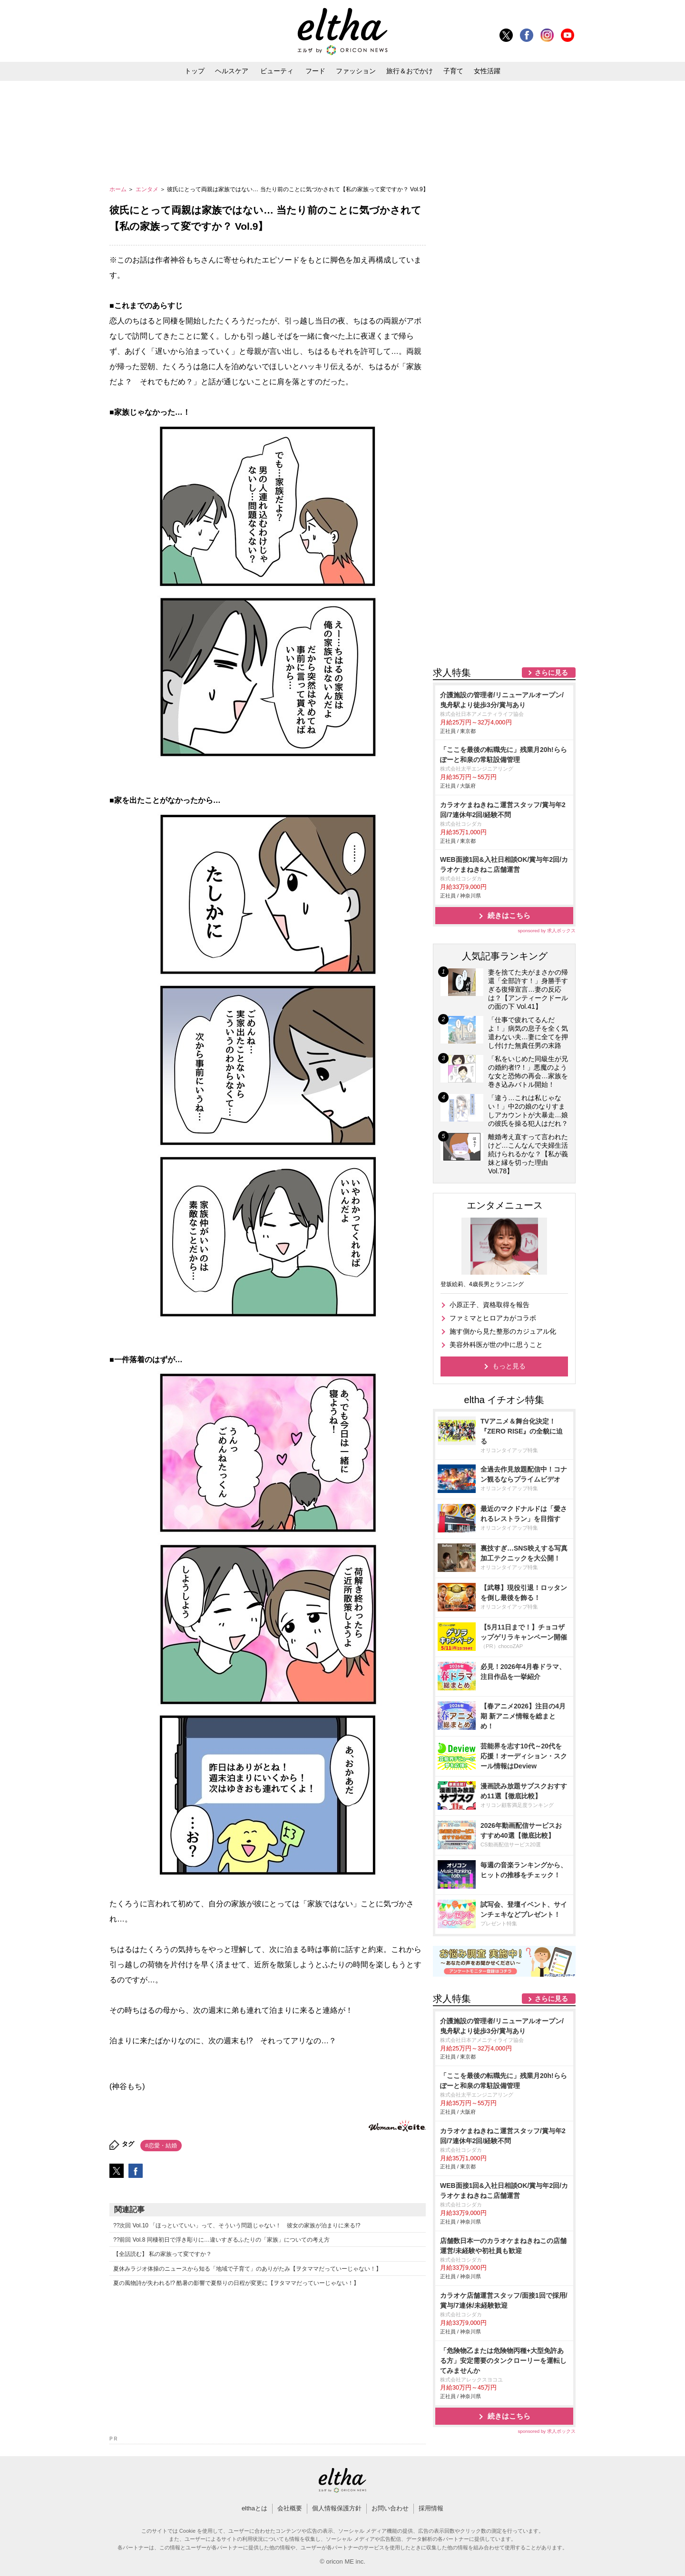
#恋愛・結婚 (161, 2145)
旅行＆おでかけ (409, 71)
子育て (453, 71)
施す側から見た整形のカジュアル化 (503, 1331)
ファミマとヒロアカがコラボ (493, 1318)
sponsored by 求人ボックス (547, 930)
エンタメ (148, 189)
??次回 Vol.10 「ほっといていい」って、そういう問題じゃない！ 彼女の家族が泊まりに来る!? (236, 2225)
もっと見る (509, 1366)
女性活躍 (487, 71)
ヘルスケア (231, 71)
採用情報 (431, 2508)
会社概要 (289, 2508)
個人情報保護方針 (337, 2508)
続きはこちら (509, 915)
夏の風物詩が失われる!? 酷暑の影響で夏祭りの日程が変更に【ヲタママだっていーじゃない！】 (236, 2283)
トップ (195, 71)
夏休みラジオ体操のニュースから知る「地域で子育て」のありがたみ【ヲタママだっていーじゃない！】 (247, 2268)
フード (315, 71)
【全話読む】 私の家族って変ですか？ (162, 2254)
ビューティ (277, 71)
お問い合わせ (390, 2508)
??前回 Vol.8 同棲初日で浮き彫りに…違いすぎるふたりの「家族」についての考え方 (221, 2239)
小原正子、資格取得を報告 (489, 1304)
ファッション (356, 71)
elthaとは (254, 2508)
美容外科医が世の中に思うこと (496, 1344)
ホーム (118, 189)
